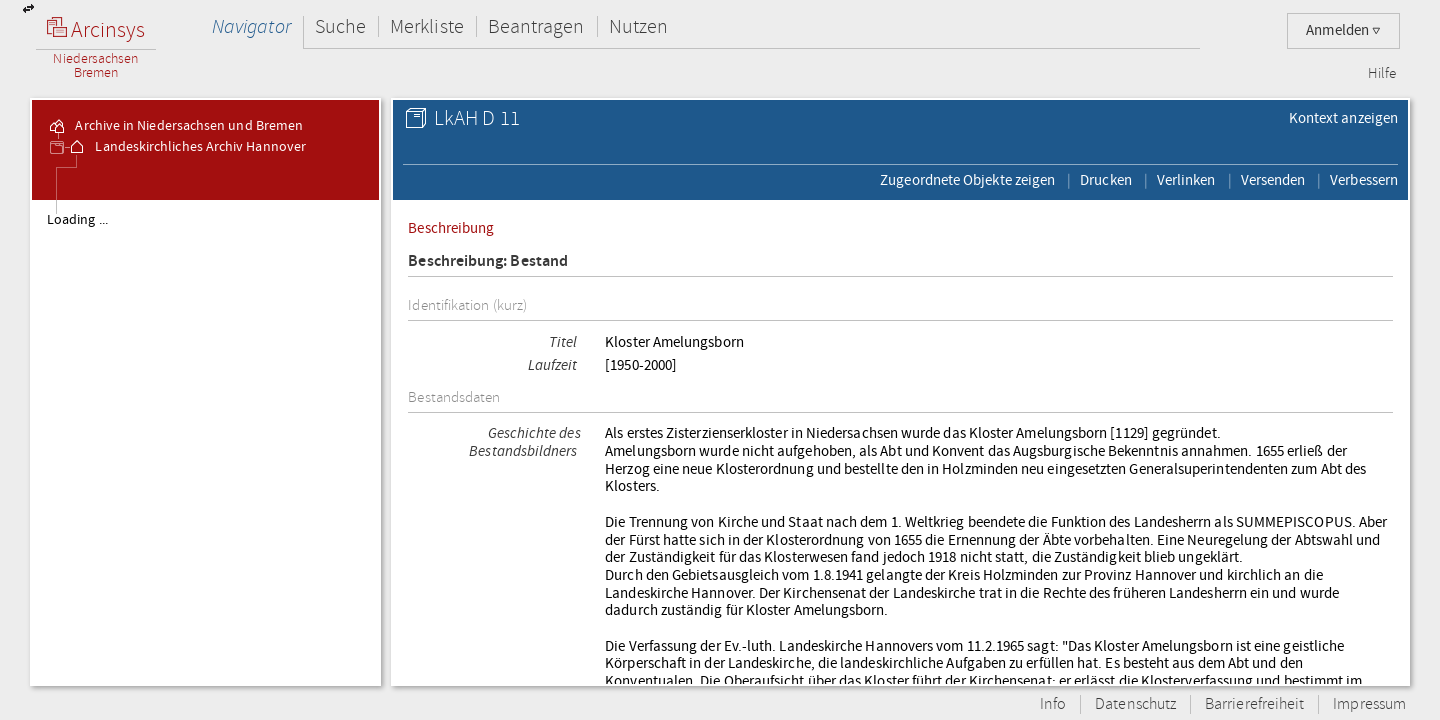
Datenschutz (1135, 704)
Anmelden (1343, 30)
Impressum (1369, 704)
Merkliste (427, 26)
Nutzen (638, 26)
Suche (340, 26)
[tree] (205, 442)
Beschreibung (451, 228)
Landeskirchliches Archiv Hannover (186, 147)
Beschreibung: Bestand (488, 261)
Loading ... (77, 220)
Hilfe (1382, 74)
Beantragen (536, 26)
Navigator (251, 26)
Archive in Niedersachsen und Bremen (175, 126)
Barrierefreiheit (1254, 704)
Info (1053, 704)
